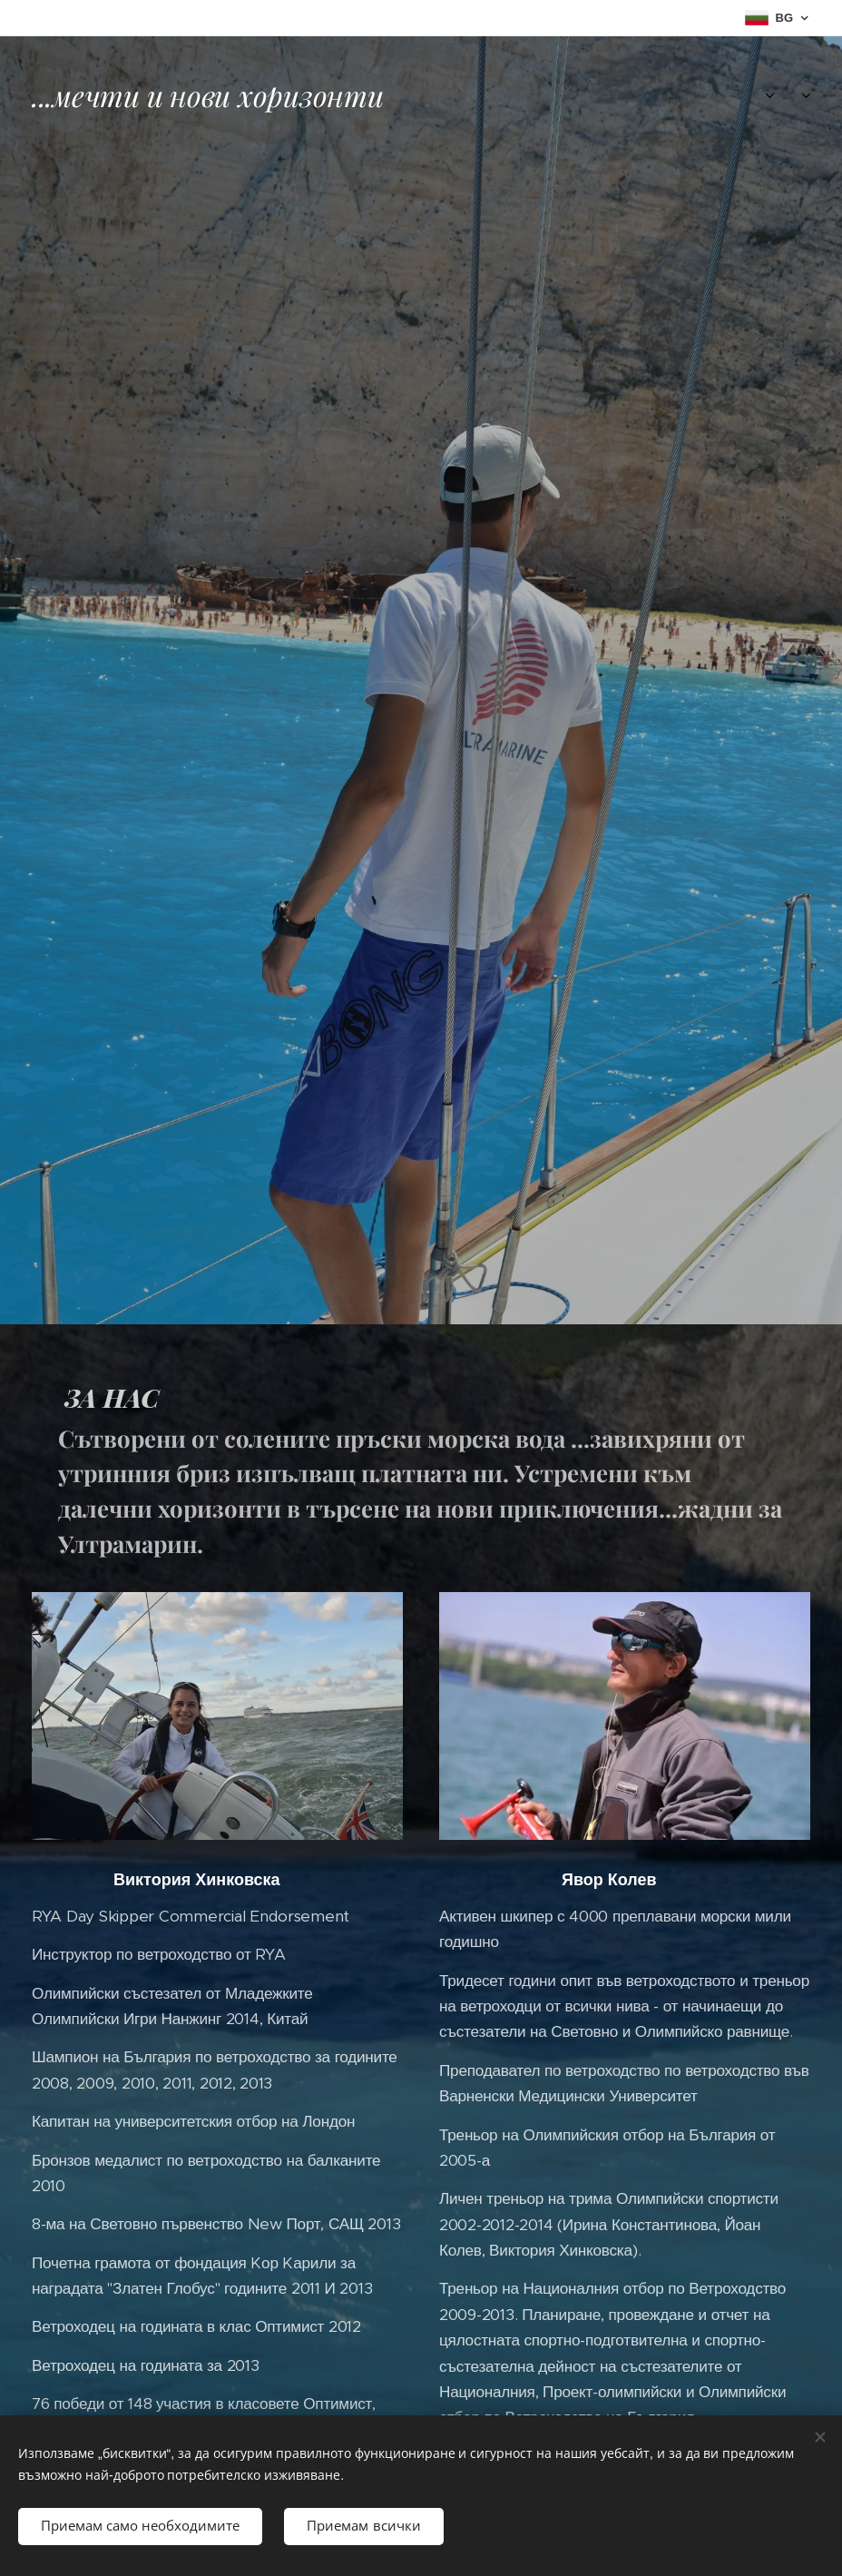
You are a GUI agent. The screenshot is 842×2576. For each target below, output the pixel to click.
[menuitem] (676, 95)
